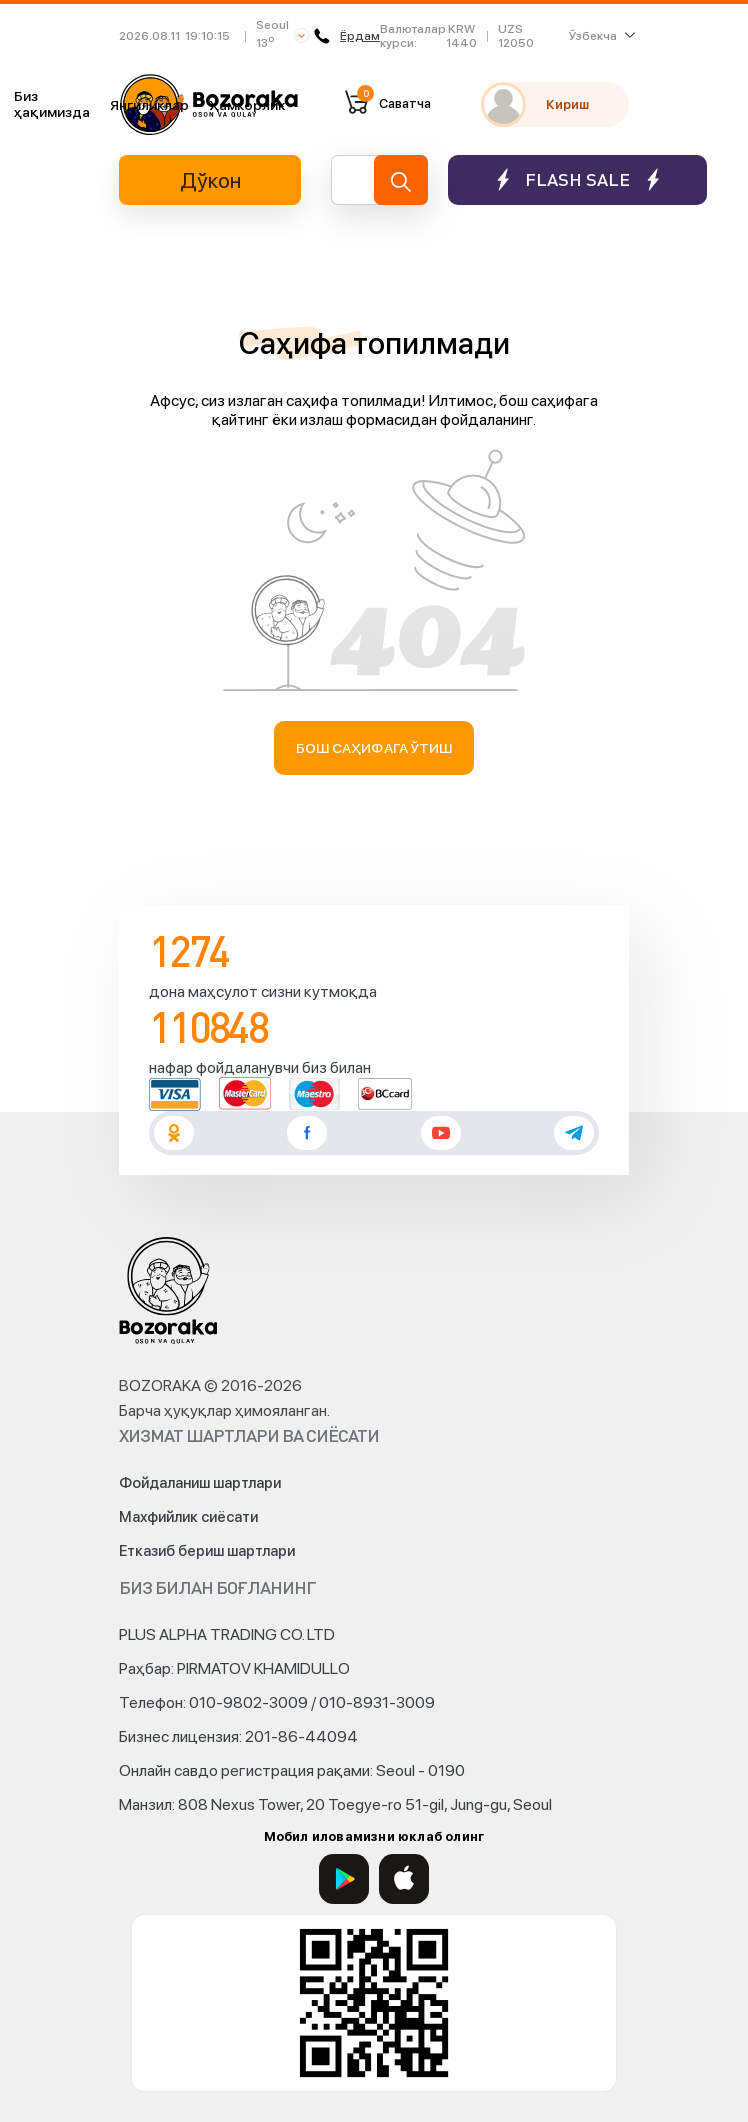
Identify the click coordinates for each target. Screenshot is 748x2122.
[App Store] (404, 1879)
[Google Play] (344, 1879)
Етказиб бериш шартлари (207, 1551)
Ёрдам (347, 36)
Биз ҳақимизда (52, 104)
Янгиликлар (149, 105)
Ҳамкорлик (247, 105)
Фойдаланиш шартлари (200, 1483)
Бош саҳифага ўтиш (374, 748)
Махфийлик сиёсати (188, 1517)
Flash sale (577, 179)
